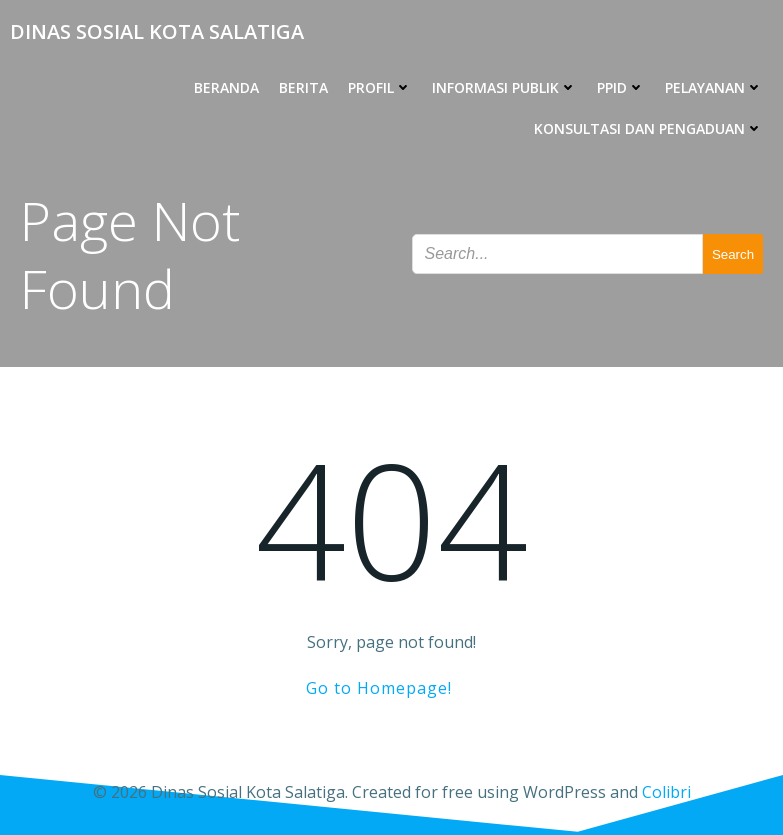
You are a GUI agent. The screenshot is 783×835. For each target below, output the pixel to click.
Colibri (666, 792)
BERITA (303, 87)
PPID (621, 87)
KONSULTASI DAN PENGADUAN (648, 128)
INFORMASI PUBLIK (504, 87)
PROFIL (380, 87)
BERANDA (226, 87)
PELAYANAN (714, 87)
